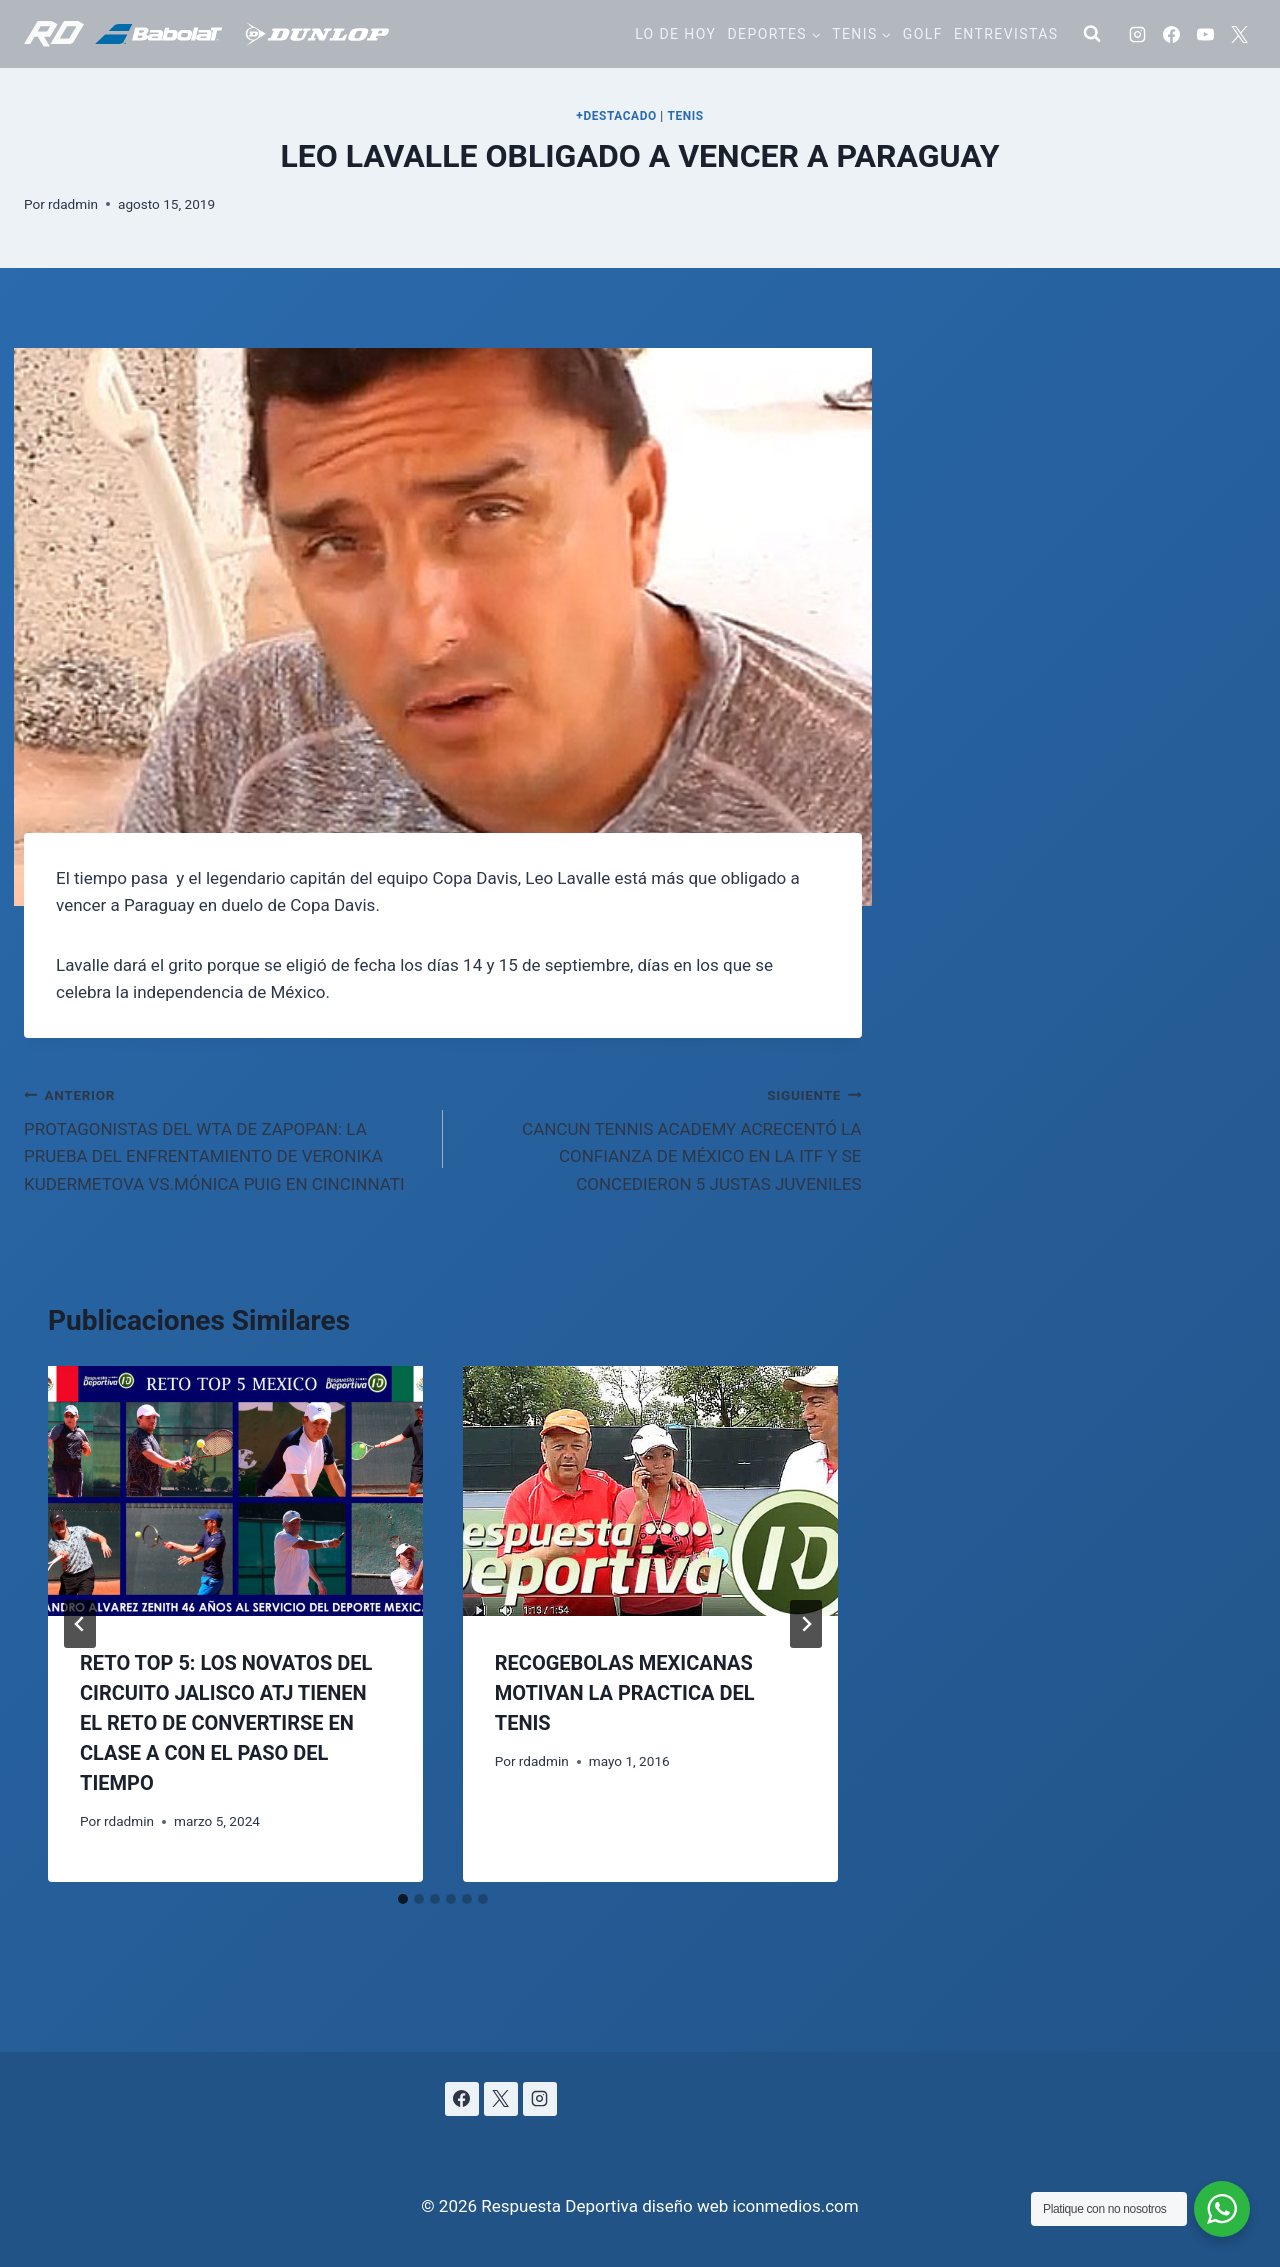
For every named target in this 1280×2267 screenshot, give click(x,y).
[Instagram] (1137, 34)
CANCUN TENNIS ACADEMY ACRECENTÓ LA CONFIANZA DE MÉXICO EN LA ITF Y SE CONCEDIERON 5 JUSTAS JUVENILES (661, 1137)
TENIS (685, 116)
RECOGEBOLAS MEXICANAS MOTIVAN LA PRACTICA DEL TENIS (625, 1693)
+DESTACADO (616, 116)
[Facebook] (1171, 34)
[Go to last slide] (80, 1624)
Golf (923, 34)
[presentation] (235, 1491)
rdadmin (73, 204)
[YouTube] (1205, 34)
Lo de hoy (675, 34)
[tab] (403, 1899)
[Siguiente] (806, 1624)
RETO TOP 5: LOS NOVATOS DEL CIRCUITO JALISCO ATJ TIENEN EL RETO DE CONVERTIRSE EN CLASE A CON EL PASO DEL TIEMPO (226, 1723)
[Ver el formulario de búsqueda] (1092, 34)
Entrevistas (1006, 34)
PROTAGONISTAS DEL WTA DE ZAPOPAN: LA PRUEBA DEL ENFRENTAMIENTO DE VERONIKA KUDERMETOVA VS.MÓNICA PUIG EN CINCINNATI (225, 1137)
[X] (1239, 34)
